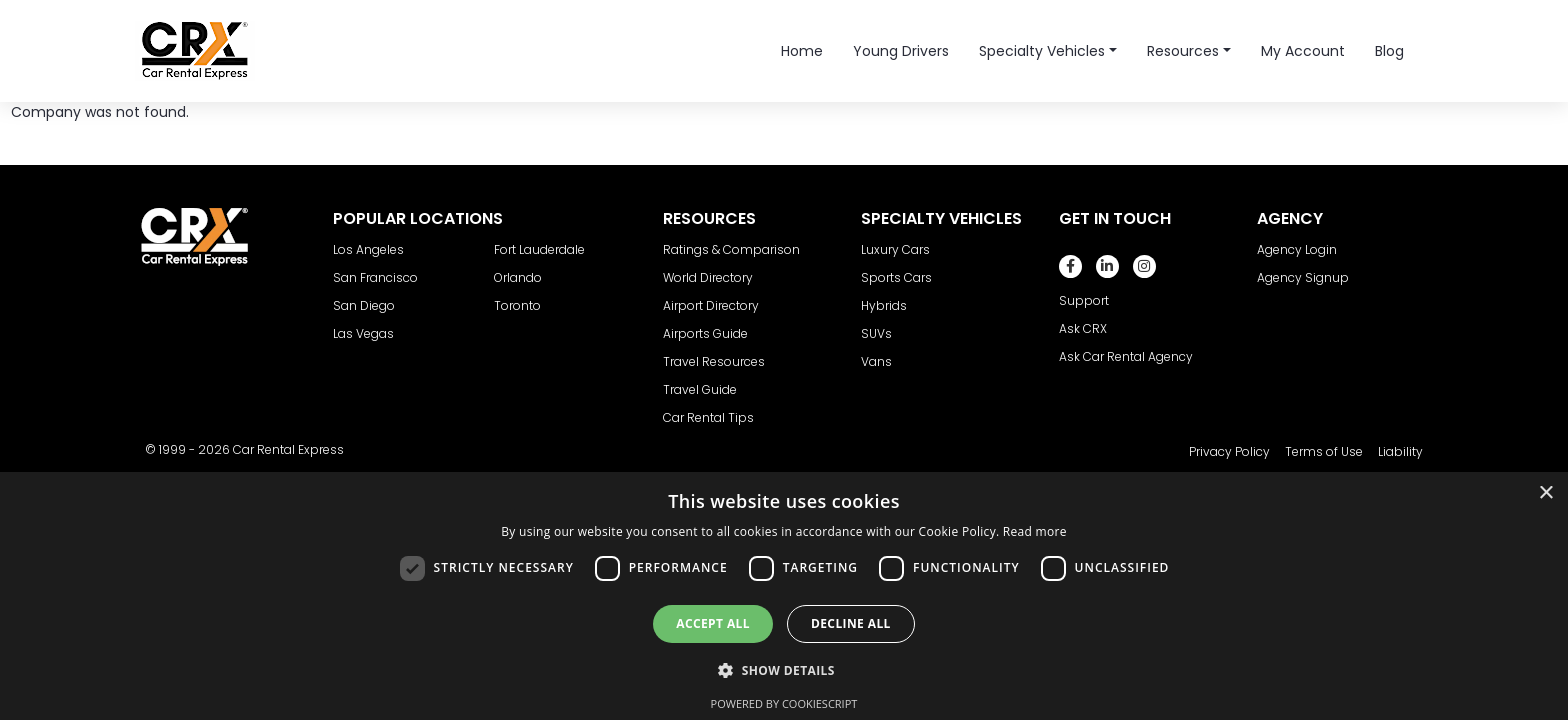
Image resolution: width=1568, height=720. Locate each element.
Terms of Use (1324, 451)
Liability (1400, 451)
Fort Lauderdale (539, 249)
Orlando (518, 277)
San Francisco (375, 277)
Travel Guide (700, 389)
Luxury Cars (895, 249)
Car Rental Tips (708, 417)
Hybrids (884, 305)
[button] (784, 670)
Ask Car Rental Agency (1126, 356)
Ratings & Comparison (731, 249)
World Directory (708, 277)
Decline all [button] (851, 623)
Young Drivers (901, 51)
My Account (1303, 51)
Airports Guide (705, 333)
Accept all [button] (713, 623)
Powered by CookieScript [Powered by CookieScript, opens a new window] (784, 703)
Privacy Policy (1229, 451)
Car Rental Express (288, 449)
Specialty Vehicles (1042, 51)
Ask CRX (1083, 328)
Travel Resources (714, 361)
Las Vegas (363, 333)
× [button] (1545, 493)
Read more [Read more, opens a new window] (1035, 531)
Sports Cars (896, 277)
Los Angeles (368, 249)
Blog (1389, 51)
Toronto (517, 305)
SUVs (876, 333)
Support (1084, 300)
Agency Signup (1303, 277)
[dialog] (784, 596)
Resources (1183, 51)
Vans (876, 361)
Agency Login (1297, 249)
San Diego (364, 305)
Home (802, 51)
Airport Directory (711, 305)
